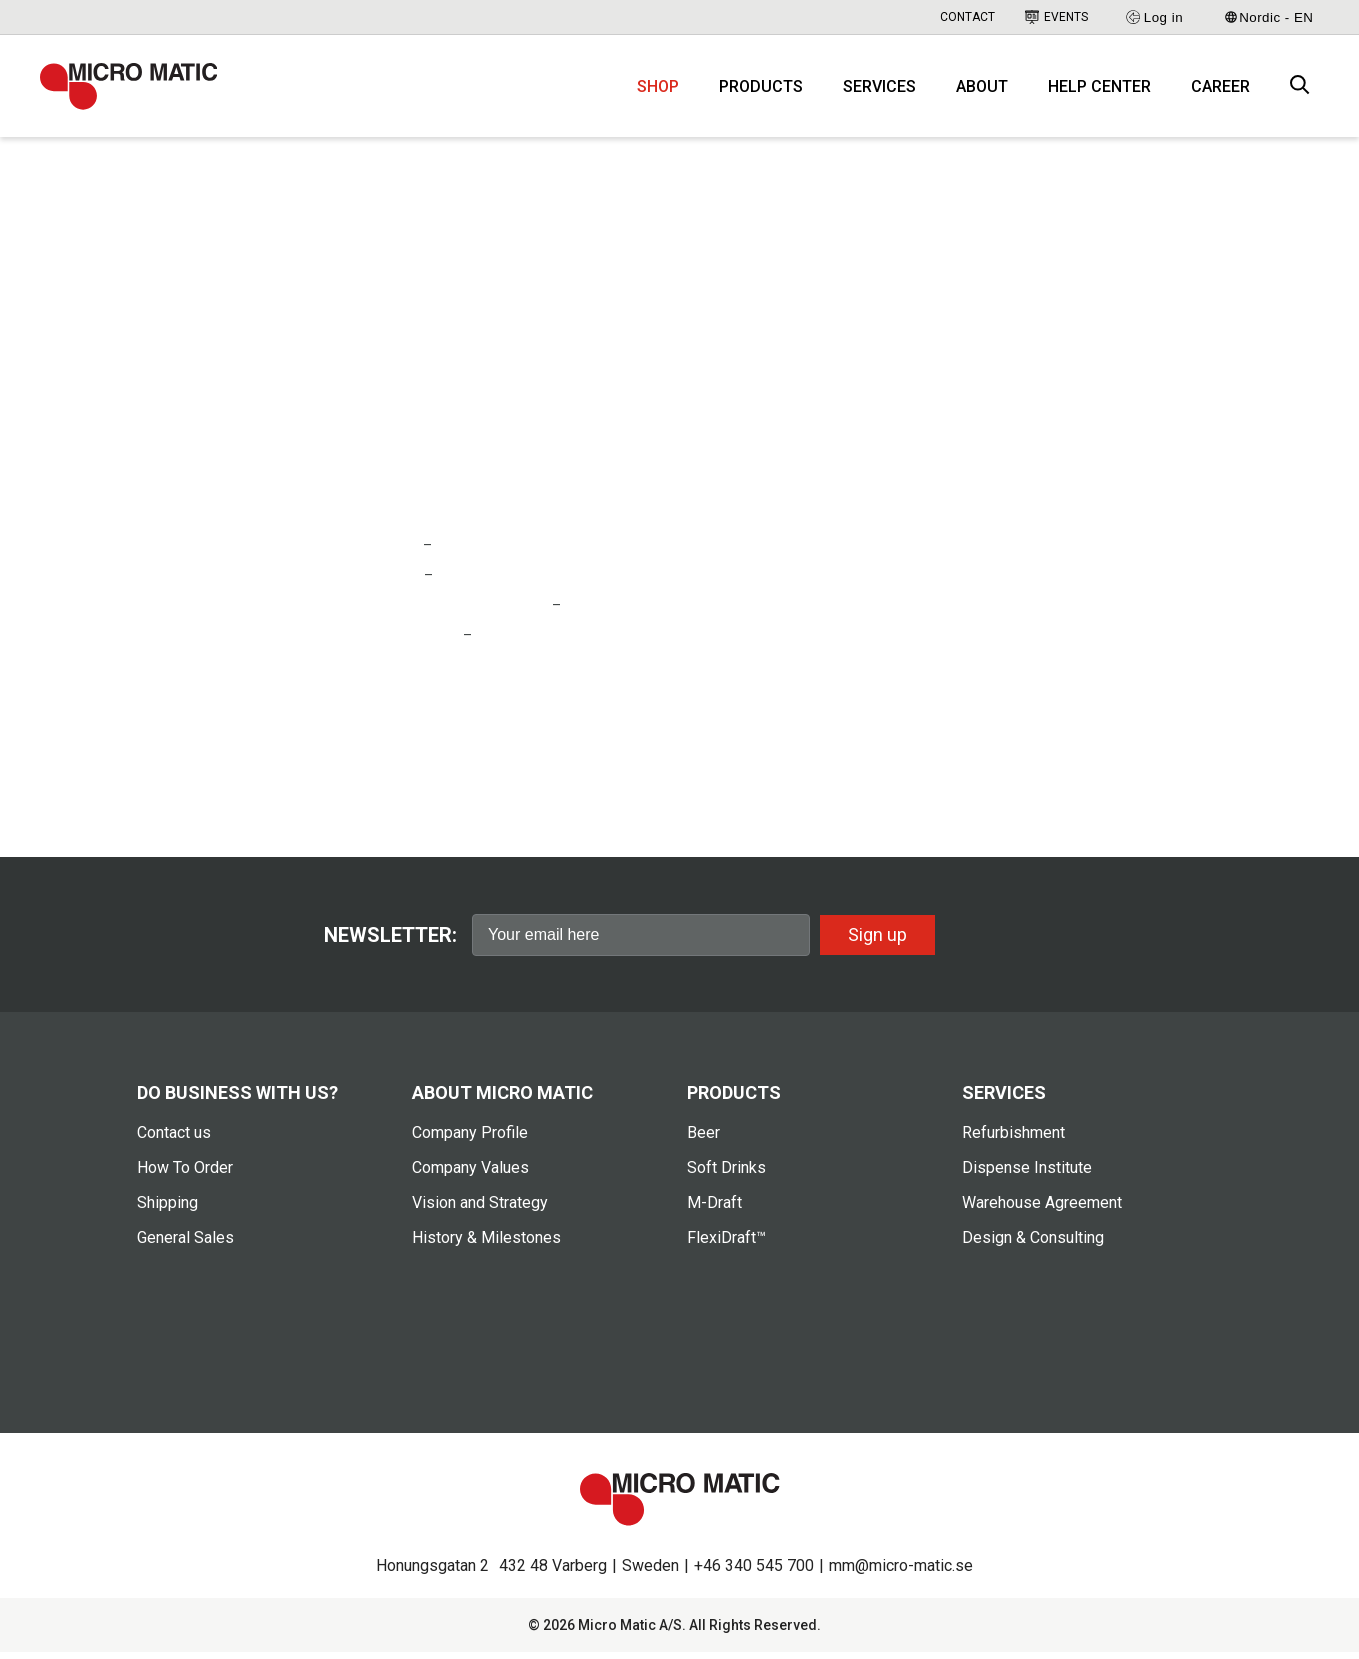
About (982, 90)
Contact (967, 17)
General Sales (185, 1245)
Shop (658, 90)
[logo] (135, 90)
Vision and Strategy (480, 1210)
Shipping (167, 1210)
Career (1220, 90)
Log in (1153, 17)
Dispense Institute (1027, 1175)
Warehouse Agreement (1042, 1210)
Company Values (470, 1175)
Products (761, 90)
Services (879, 90)
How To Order (185, 1175)
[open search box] (1300, 90)
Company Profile (470, 1140)
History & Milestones (486, 1245)
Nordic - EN (1269, 17)
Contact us (174, 1140)
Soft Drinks (726, 1175)
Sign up (877, 942)
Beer (703, 1140)
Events (1056, 17)
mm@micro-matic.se (901, 1572)
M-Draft (714, 1210)
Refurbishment (1013, 1140)
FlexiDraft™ (726, 1245)
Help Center (1099, 90)
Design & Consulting (1033, 1245)
